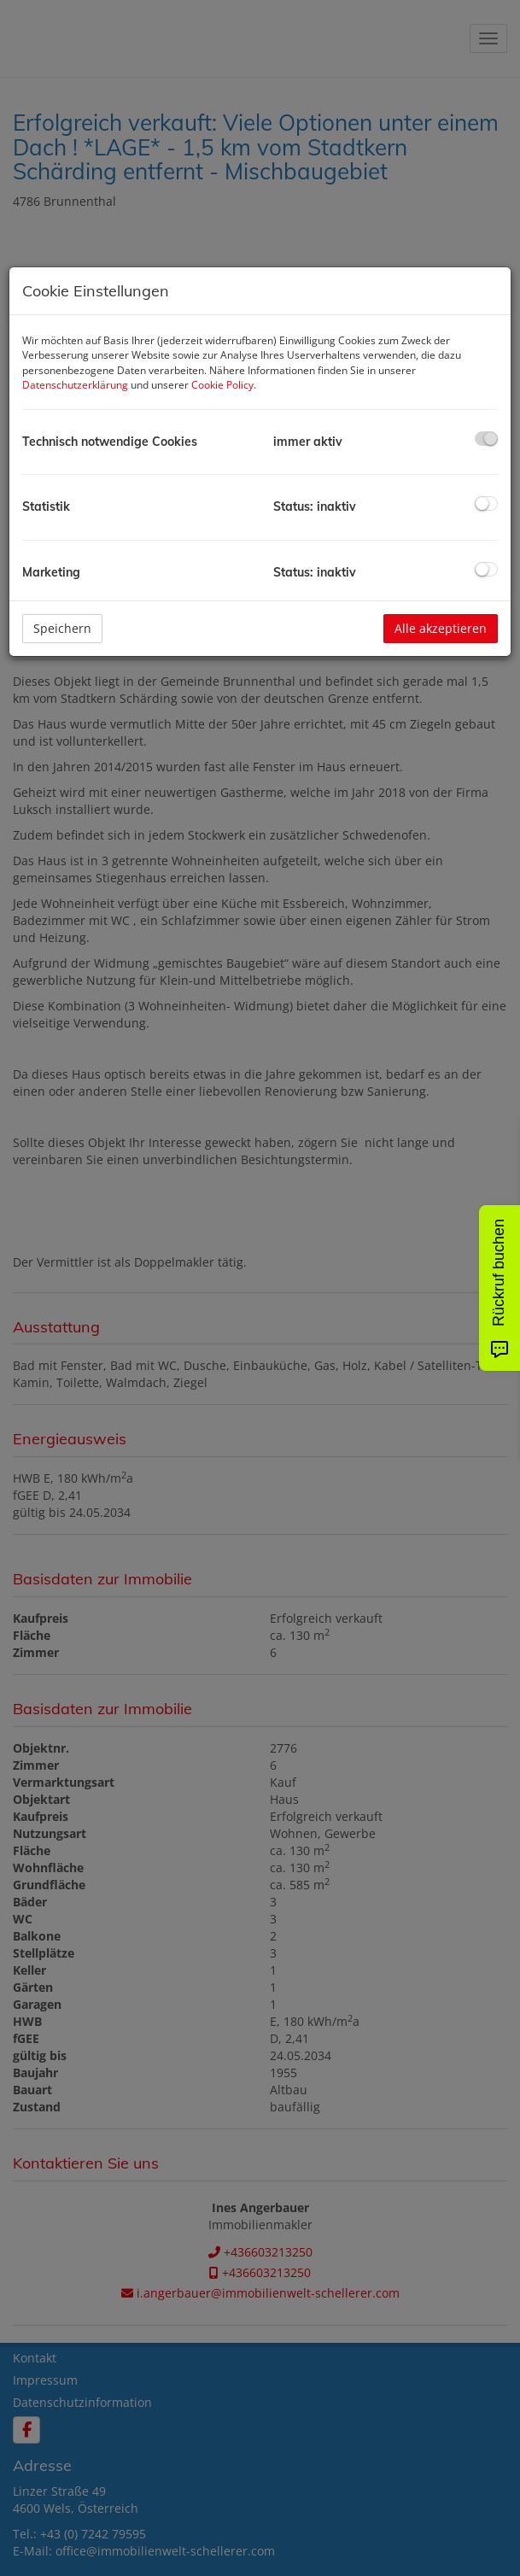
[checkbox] (486, 438)
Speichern (62, 628)
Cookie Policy (222, 385)
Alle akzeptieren (440, 628)
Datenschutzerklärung (75, 385)
